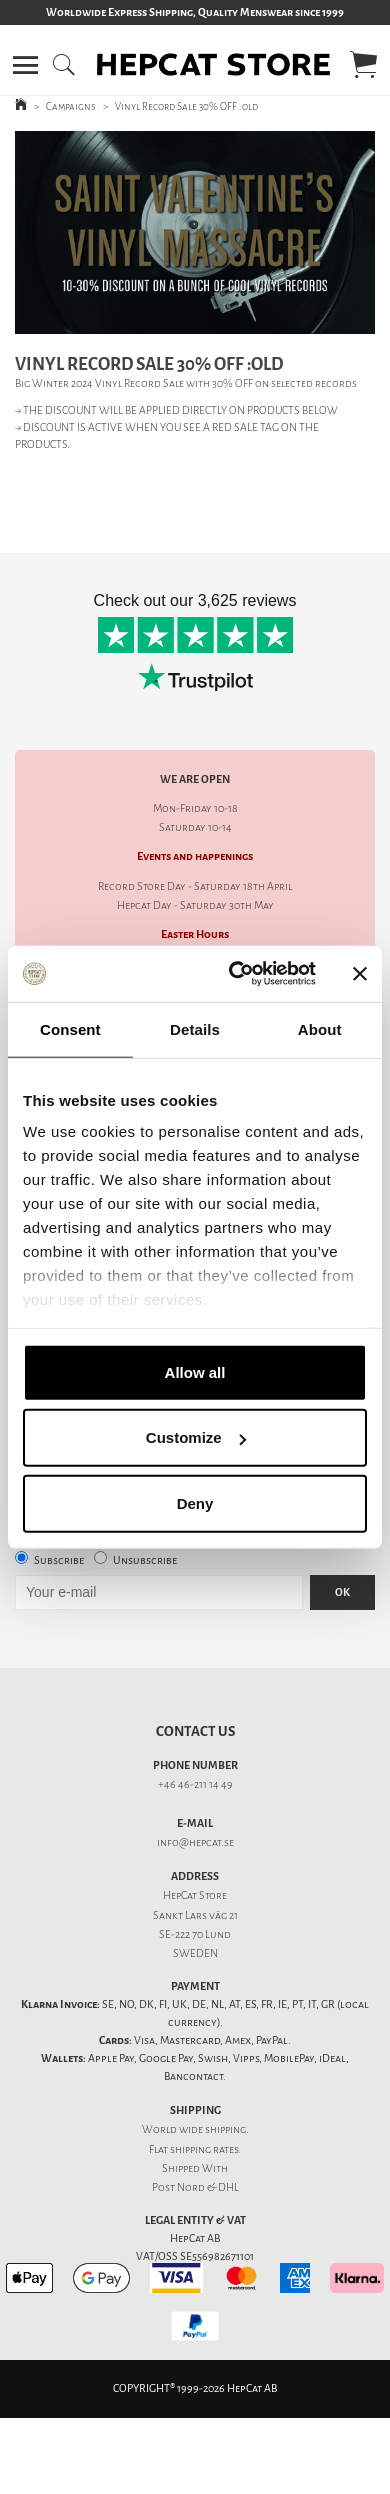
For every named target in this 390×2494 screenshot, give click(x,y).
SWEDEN (195, 1953)
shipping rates (204, 2149)
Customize (196, 1437)
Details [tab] (195, 1028)
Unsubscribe (145, 1560)
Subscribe (59, 1560)
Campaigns (71, 106)
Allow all (195, 1371)
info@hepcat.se (195, 1842)
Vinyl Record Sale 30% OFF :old (186, 106)
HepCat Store (195, 1895)
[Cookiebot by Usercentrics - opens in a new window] (236, 974)
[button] (25, 65)
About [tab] (320, 1028)
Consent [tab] (70, 1028)
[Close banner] (360, 974)
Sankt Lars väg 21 (195, 1915)
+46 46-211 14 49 (195, 1784)
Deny (195, 1502)
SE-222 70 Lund (195, 1934)
